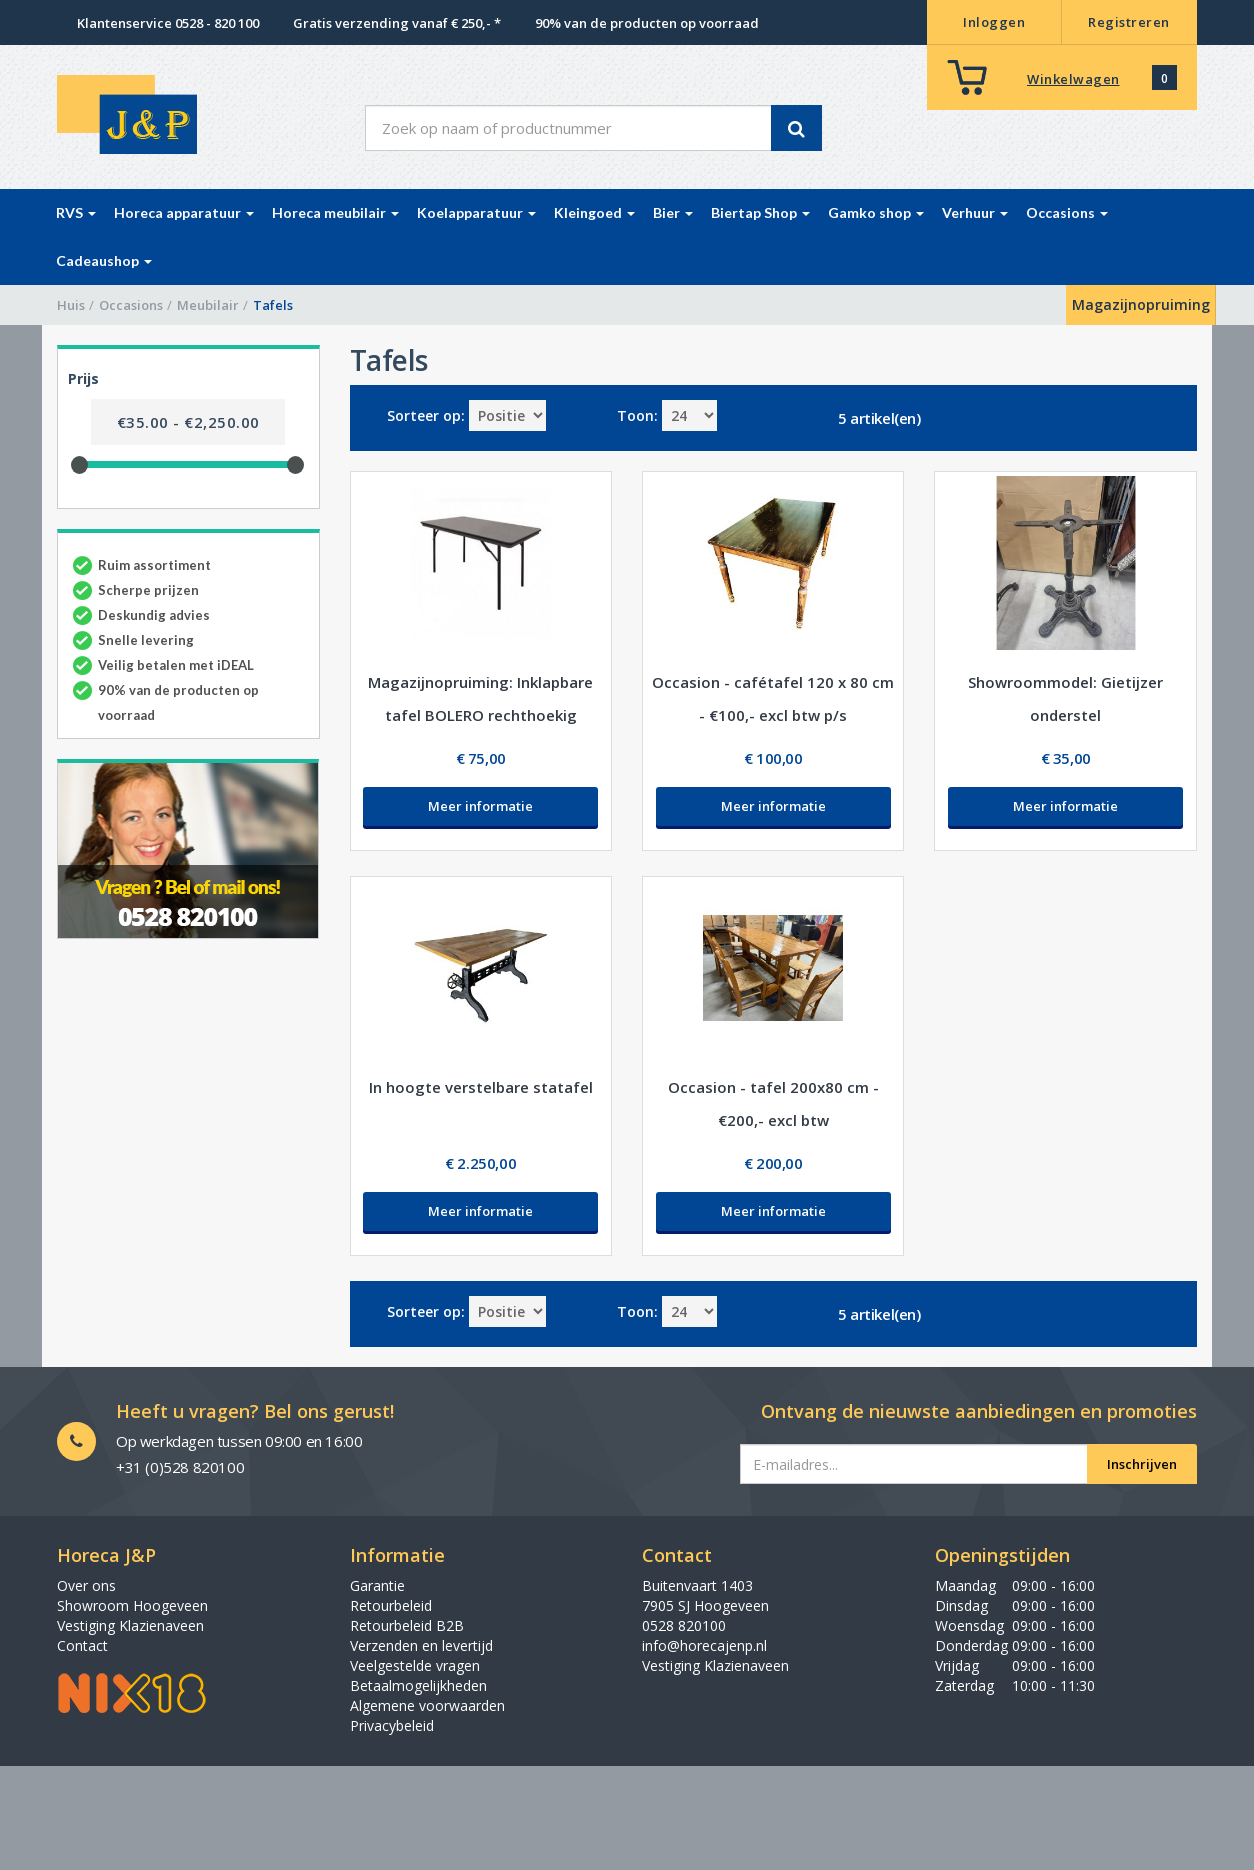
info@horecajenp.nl (704, 1645)
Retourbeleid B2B (407, 1625)
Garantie (377, 1585)
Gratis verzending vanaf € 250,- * (397, 23)
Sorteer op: (426, 415)
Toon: (637, 415)
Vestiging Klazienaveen (130, 1625)
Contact (82, 1645)
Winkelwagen (1073, 79)
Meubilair (208, 305)
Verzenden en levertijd (421, 1645)
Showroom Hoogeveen (132, 1605)
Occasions (131, 305)
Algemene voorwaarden (427, 1705)
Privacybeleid (392, 1725)
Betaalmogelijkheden (418, 1685)
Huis (71, 305)
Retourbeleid (391, 1605)
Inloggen (994, 22)
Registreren (1129, 22)
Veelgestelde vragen (415, 1665)
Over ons (86, 1585)
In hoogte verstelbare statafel (481, 1087)
